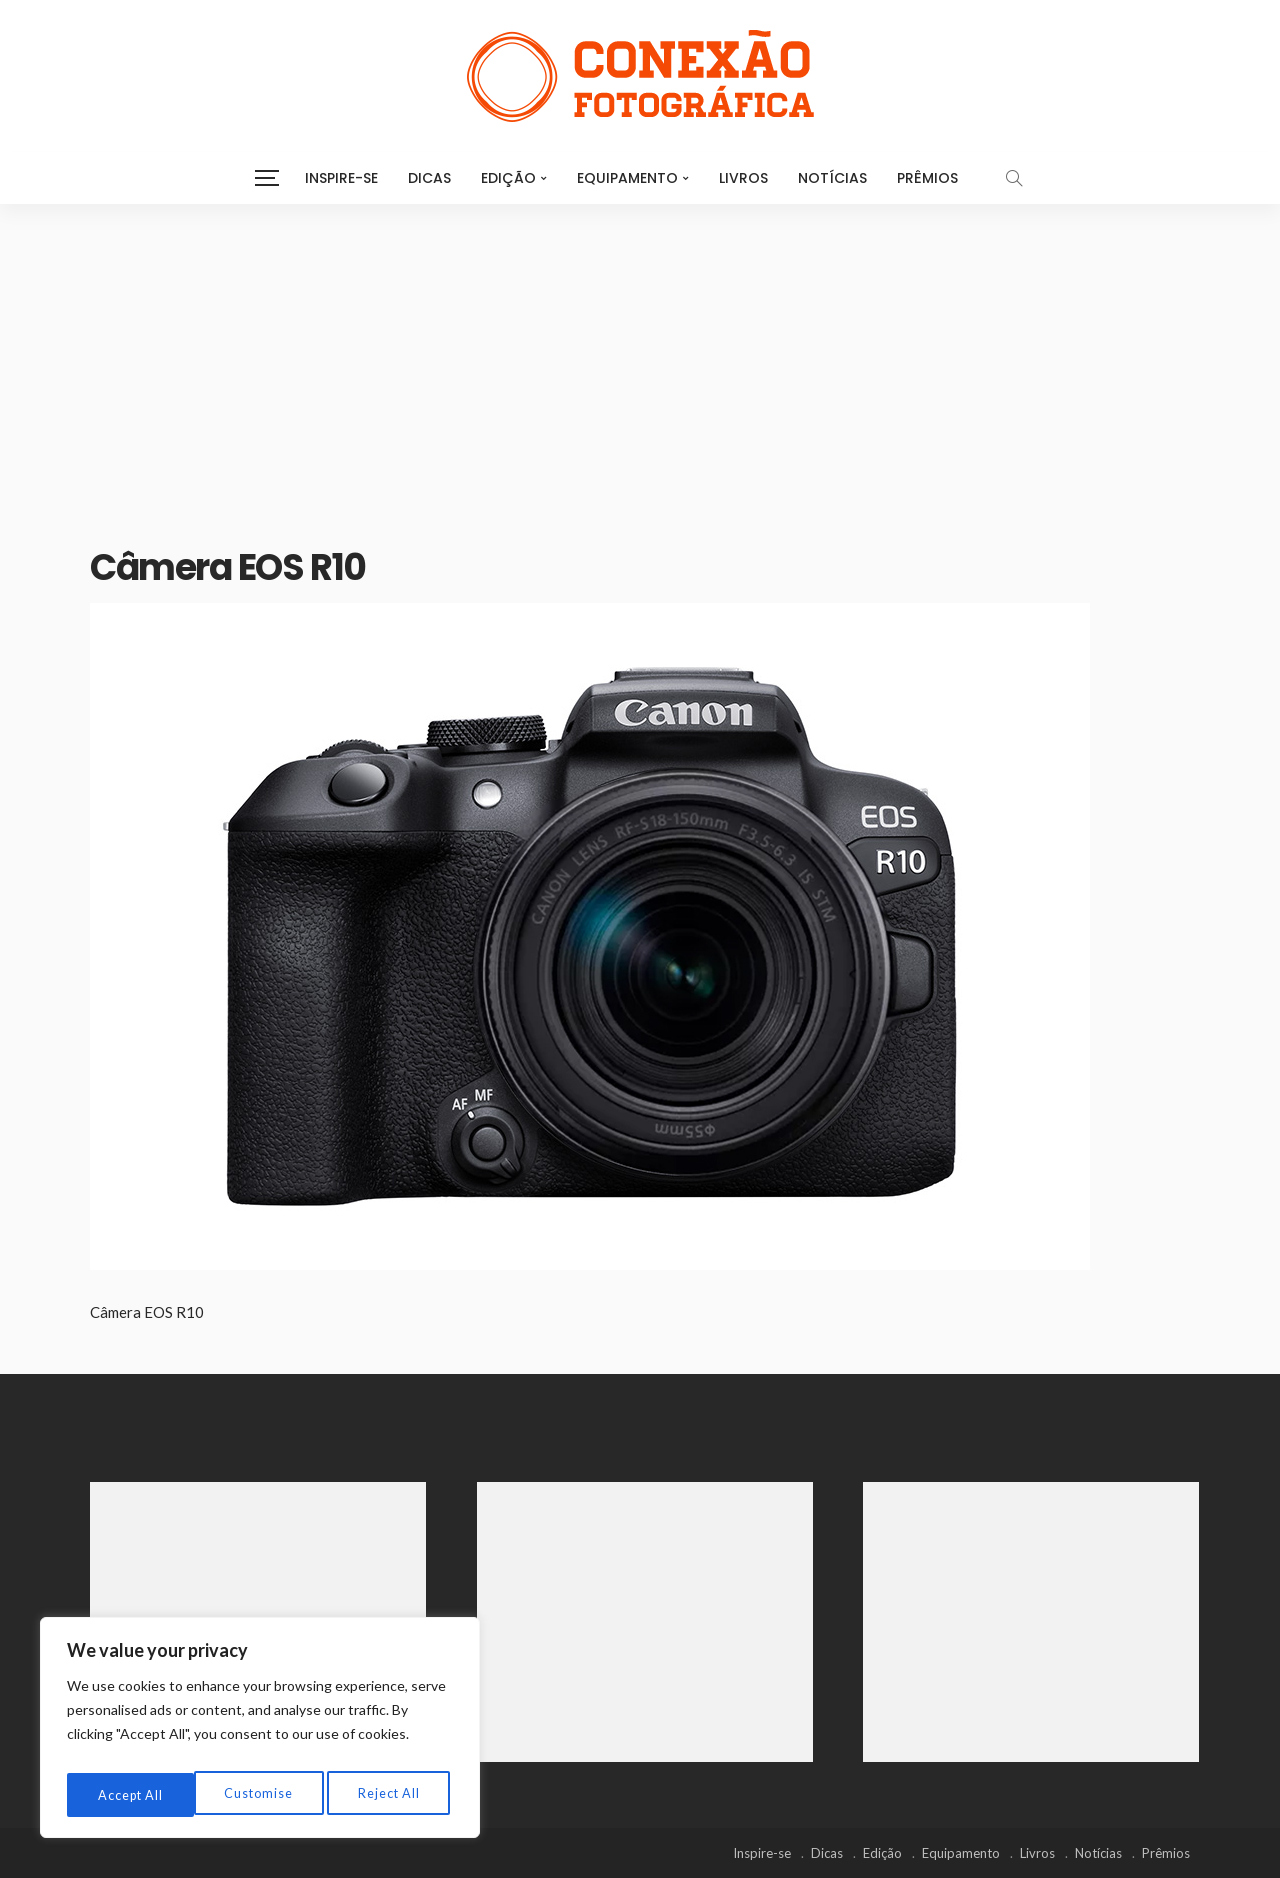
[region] (260, 1733)
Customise (130, 1794)
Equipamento (627, 178)
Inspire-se (341, 178)
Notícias (832, 178)
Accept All (390, 1794)
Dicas (429, 178)
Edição (508, 178)
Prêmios (927, 178)
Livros (743, 178)
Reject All (261, 1794)
